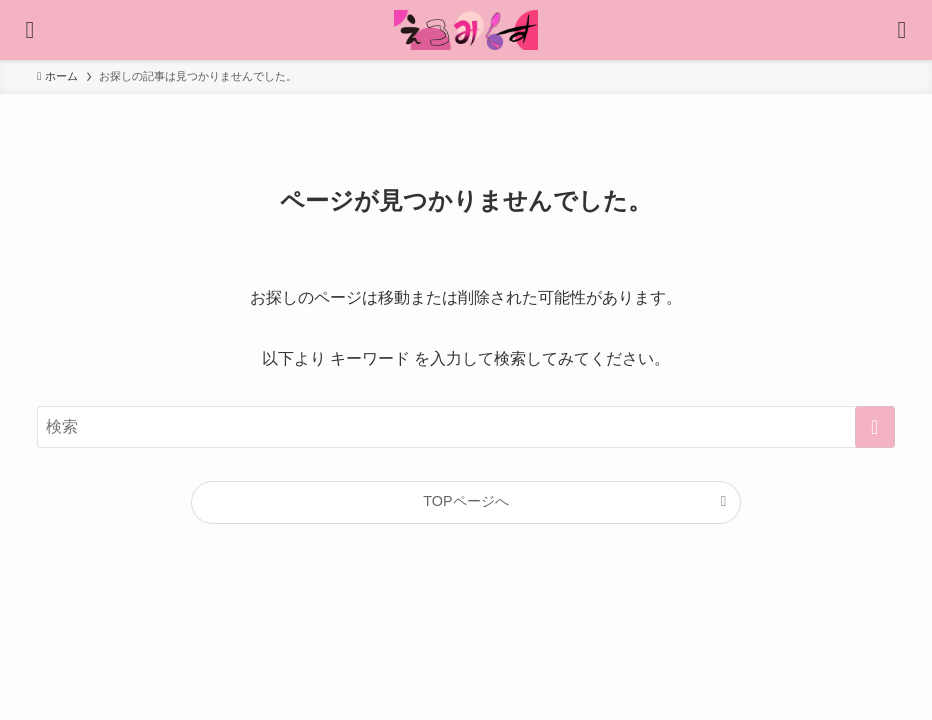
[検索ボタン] (902, 30)
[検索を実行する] (875, 427)
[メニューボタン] (30, 30)
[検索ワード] (465, 427)
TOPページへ (465, 501)
